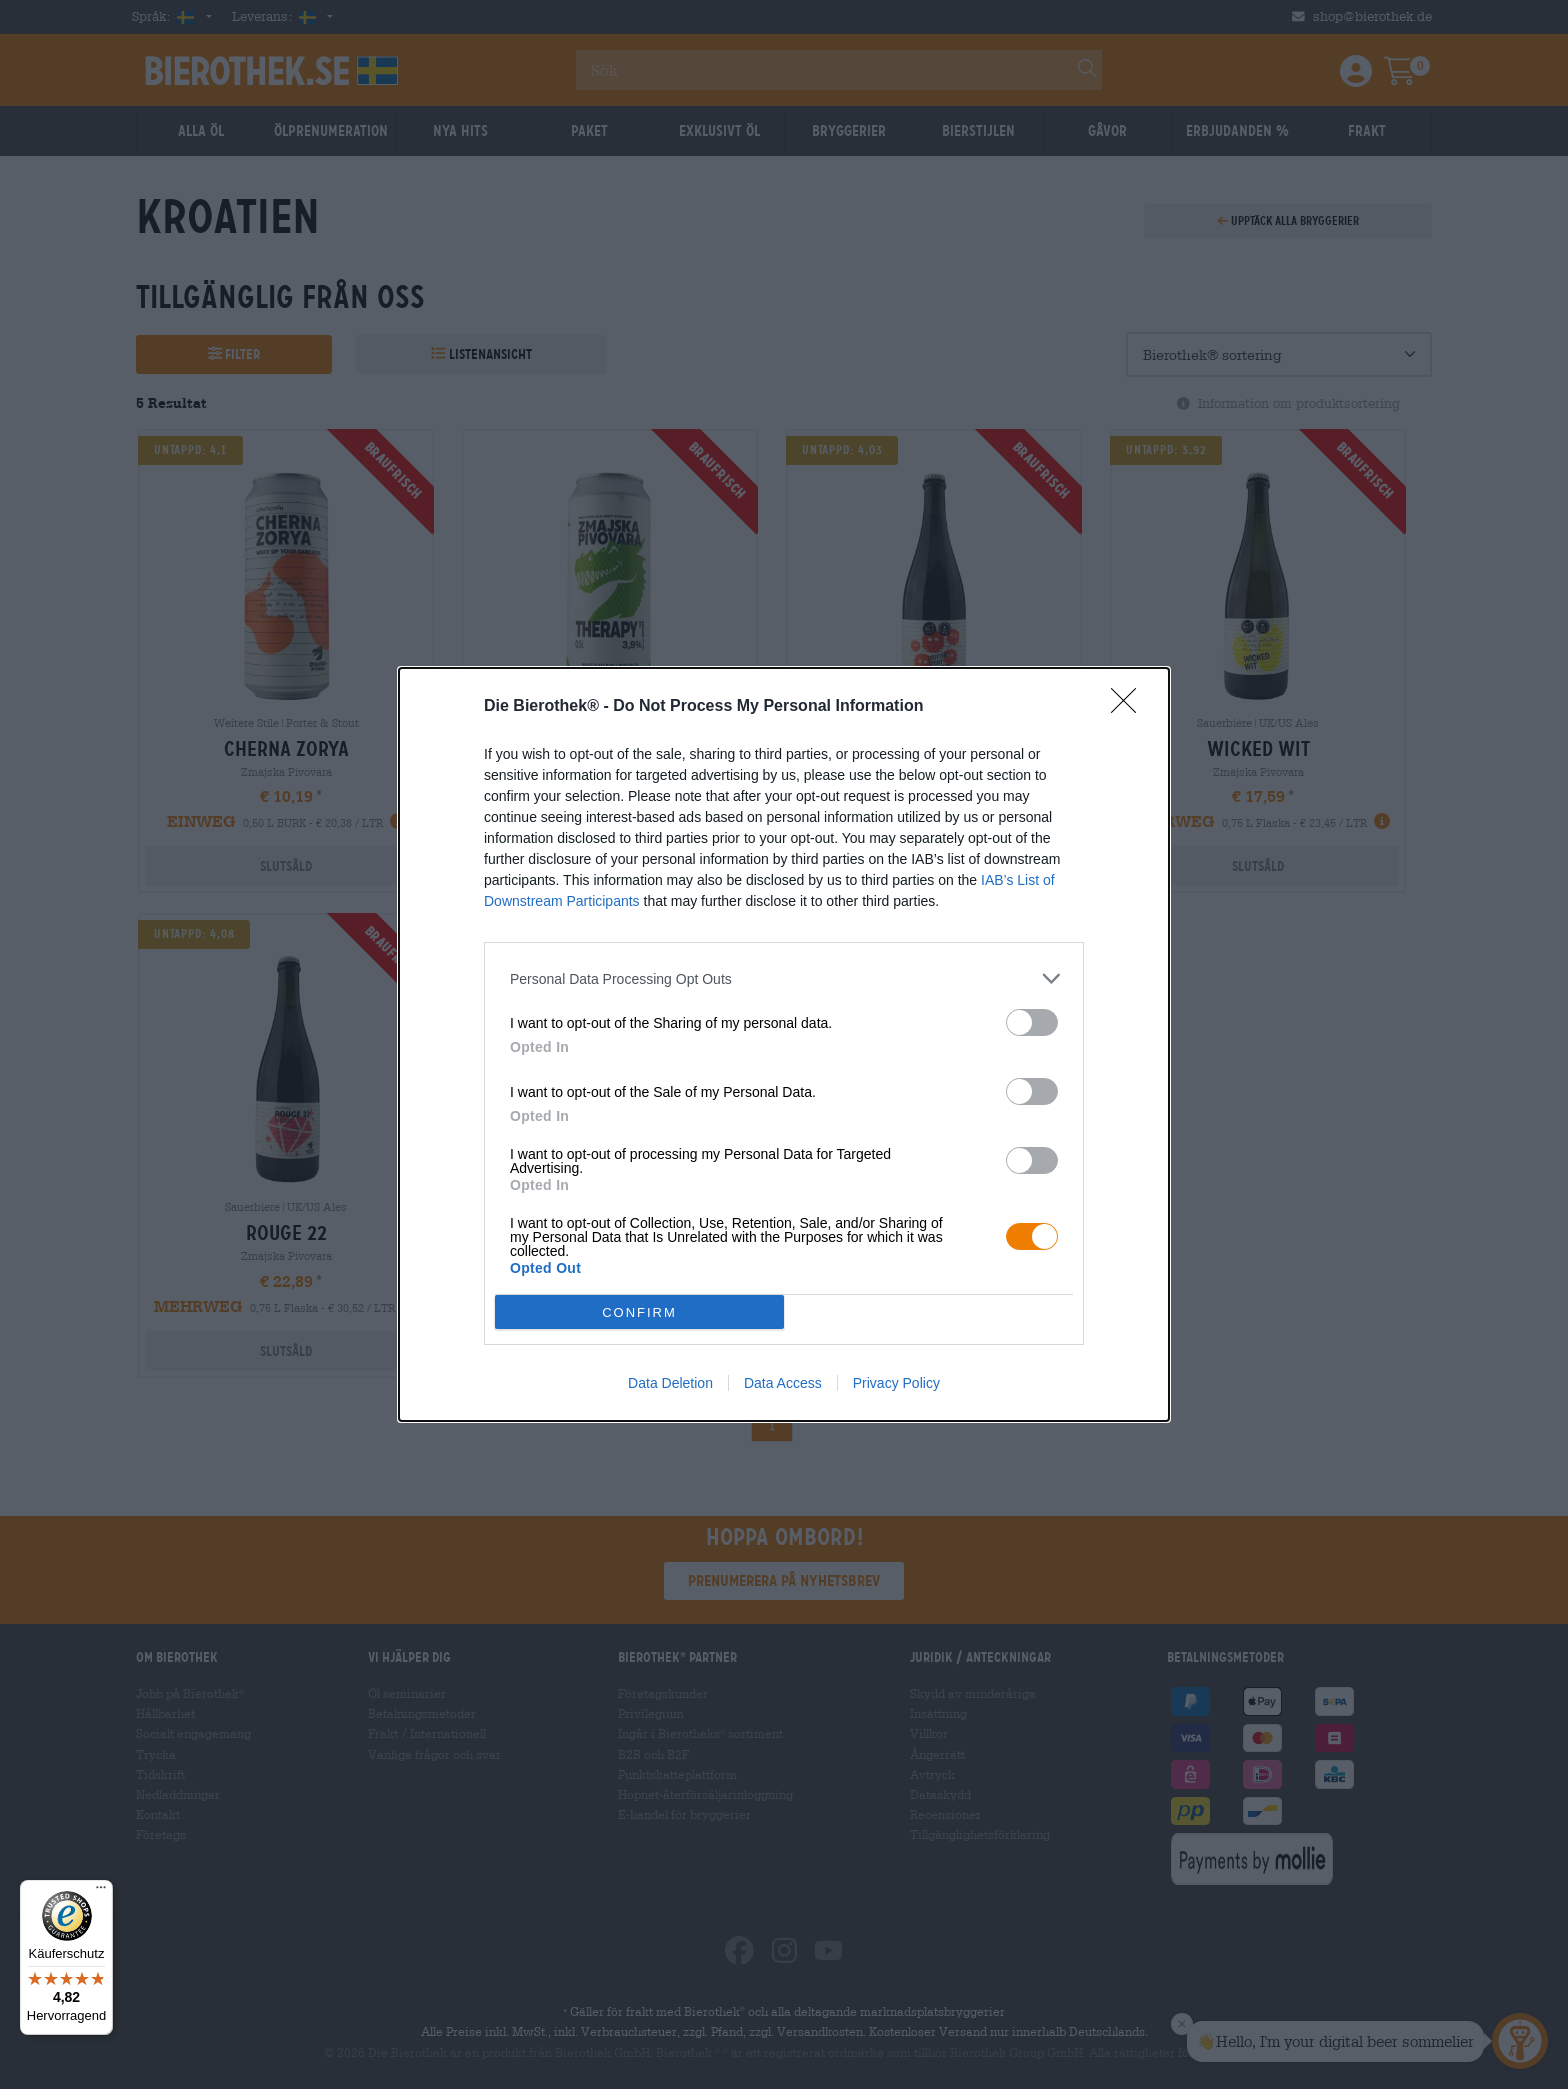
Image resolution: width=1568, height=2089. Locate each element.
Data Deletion (670, 1383)
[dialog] (784, 1044)
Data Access (783, 1383)
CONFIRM (639, 1311)
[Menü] (101, 1892)
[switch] (1032, 1022)
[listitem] (784, 978)
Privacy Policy (896, 1383)
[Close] (1130, 707)
